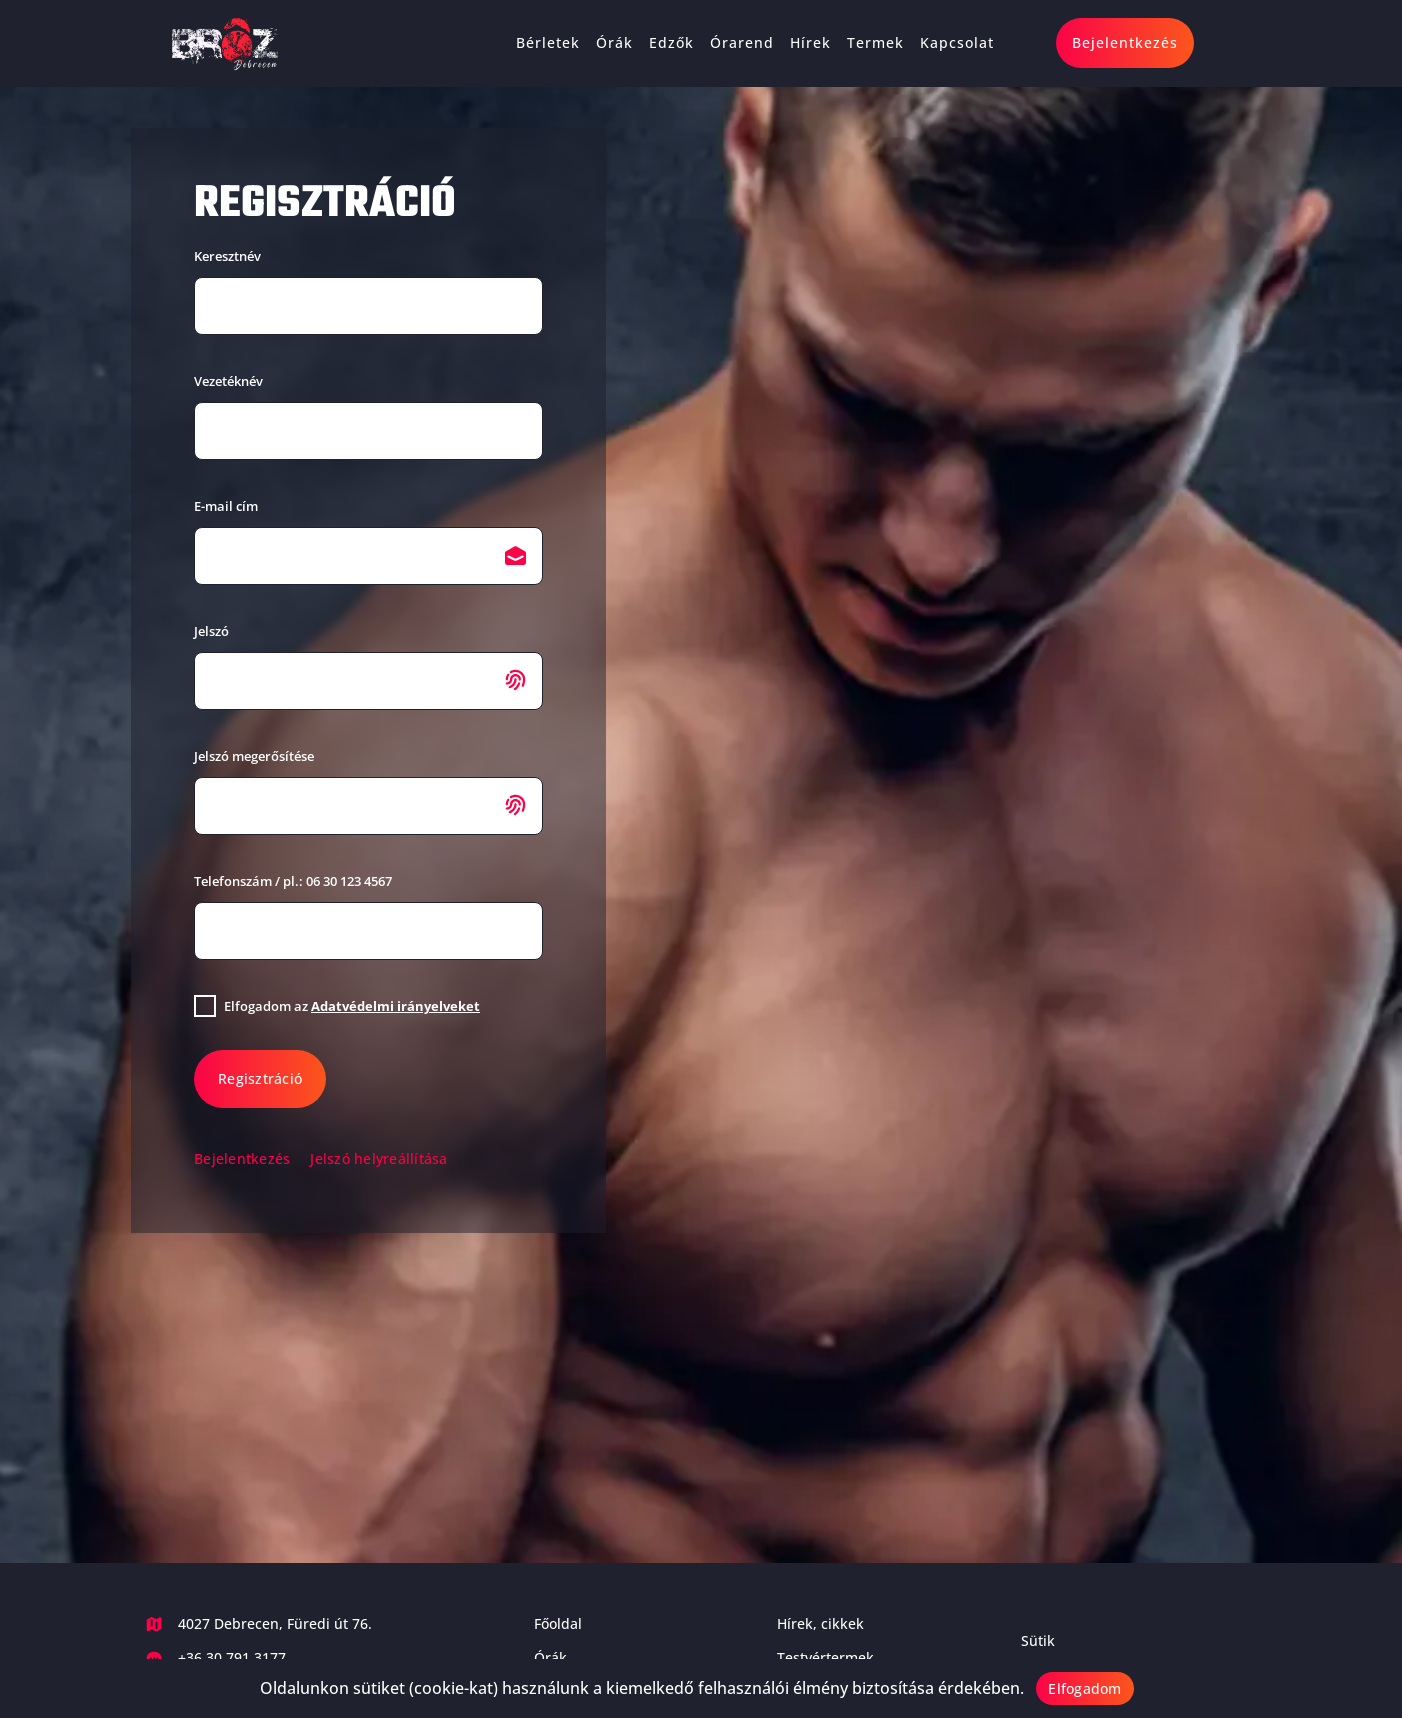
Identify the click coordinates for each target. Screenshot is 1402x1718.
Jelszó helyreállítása (378, 1158)
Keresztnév (227, 256)
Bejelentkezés (242, 1158)
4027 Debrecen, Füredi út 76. (275, 1623)
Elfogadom (1084, 1688)
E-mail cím (226, 506)
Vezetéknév (228, 381)
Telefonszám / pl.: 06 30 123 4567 (293, 881)
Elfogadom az (352, 1006)
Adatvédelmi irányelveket (395, 1006)
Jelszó (211, 631)
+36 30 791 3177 (232, 1657)
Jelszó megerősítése (254, 756)
